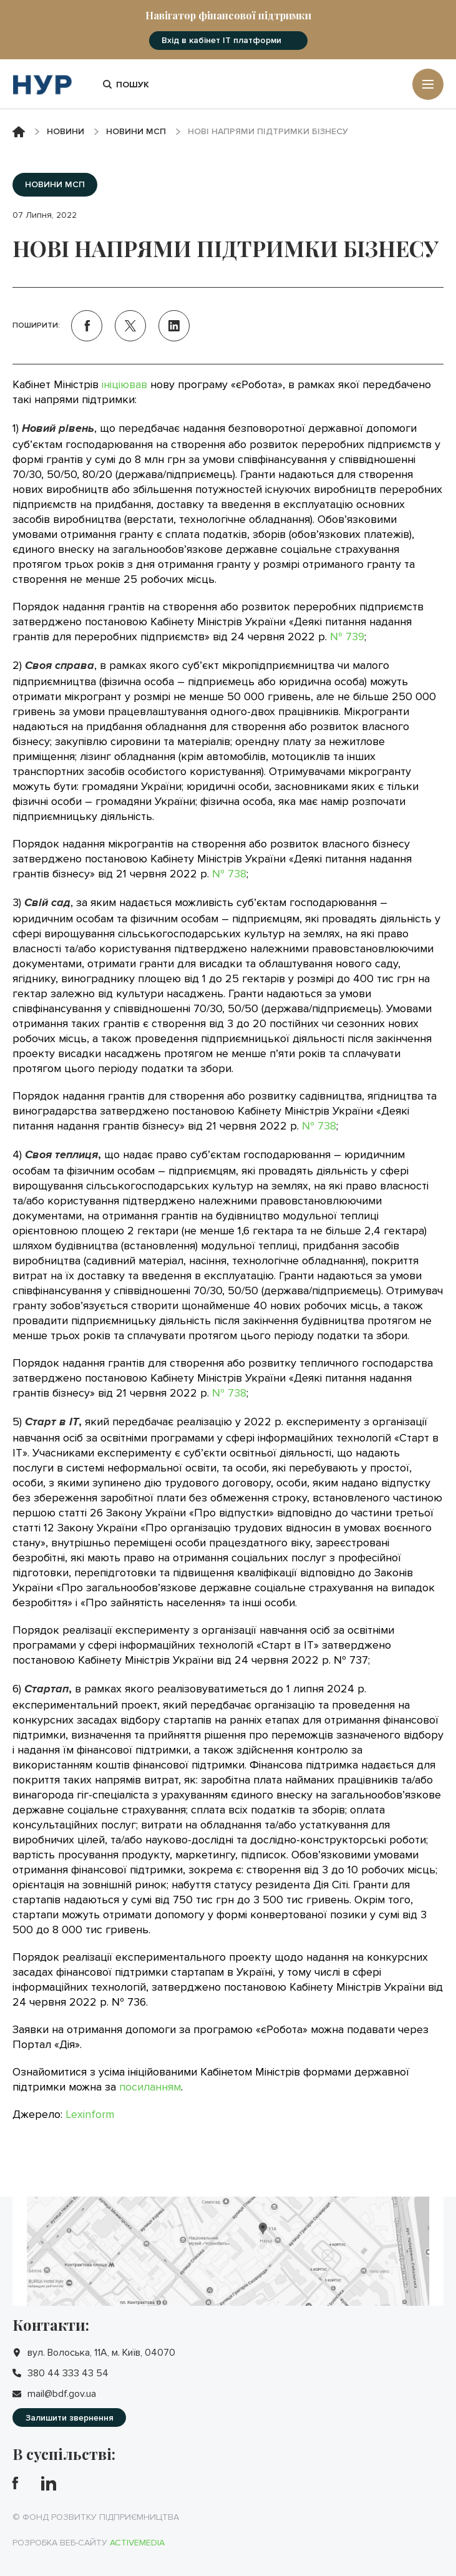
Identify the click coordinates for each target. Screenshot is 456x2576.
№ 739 (347, 636)
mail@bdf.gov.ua (61, 2394)
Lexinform (89, 2114)
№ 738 (229, 874)
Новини (65, 131)
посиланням (150, 2087)
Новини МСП (136, 131)
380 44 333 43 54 (68, 2373)
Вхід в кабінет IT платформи (221, 40)
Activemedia (137, 2542)
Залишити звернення (70, 2418)
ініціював (124, 384)
